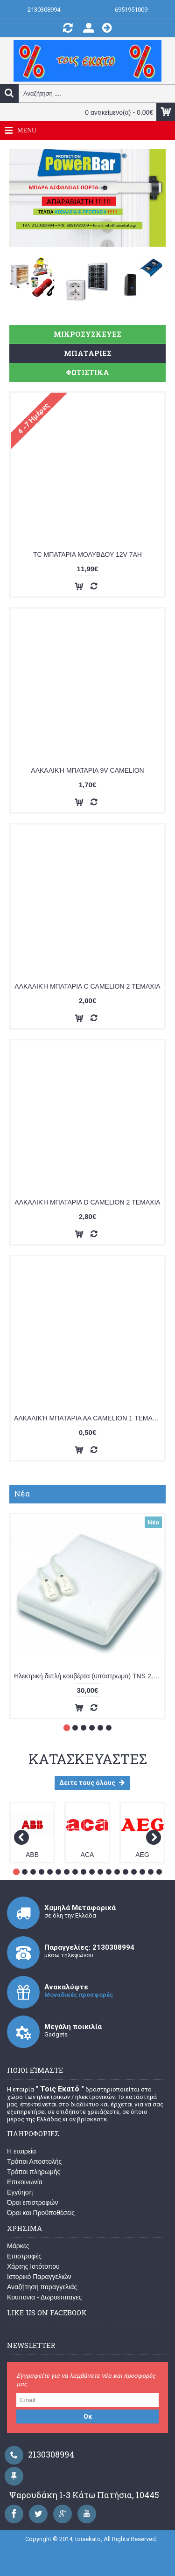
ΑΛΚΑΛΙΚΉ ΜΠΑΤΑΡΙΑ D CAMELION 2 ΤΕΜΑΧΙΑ (87, 1202)
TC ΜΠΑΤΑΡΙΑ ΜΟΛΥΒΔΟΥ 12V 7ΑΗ (87, 554)
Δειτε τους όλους (92, 1783)
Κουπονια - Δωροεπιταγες (44, 2297)
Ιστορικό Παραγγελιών (39, 2276)
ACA (87, 1854)
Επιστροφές (24, 2256)
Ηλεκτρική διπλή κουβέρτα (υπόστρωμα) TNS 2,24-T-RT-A (89, 1676)
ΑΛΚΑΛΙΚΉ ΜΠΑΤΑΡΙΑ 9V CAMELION (87, 770)
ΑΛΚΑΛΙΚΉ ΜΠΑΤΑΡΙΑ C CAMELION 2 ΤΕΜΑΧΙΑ (87, 986)
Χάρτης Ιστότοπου (33, 2266)
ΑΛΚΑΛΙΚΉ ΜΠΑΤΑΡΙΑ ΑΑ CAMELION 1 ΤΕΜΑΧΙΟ (89, 1418)
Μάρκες (18, 2246)
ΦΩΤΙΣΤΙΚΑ (87, 372)
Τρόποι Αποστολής (34, 2161)
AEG (142, 1854)
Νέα (22, 1493)
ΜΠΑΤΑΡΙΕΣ (88, 353)
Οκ (88, 2416)
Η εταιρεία (21, 2151)
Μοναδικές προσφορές (78, 1994)
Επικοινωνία (24, 2182)
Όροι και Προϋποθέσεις (41, 2212)
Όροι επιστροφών (32, 2202)
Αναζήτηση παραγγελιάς (42, 2287)
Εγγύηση (20, 2192)
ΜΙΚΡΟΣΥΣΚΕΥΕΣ (87, 334)
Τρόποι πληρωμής (33, 2171)
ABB (32, 1854)
